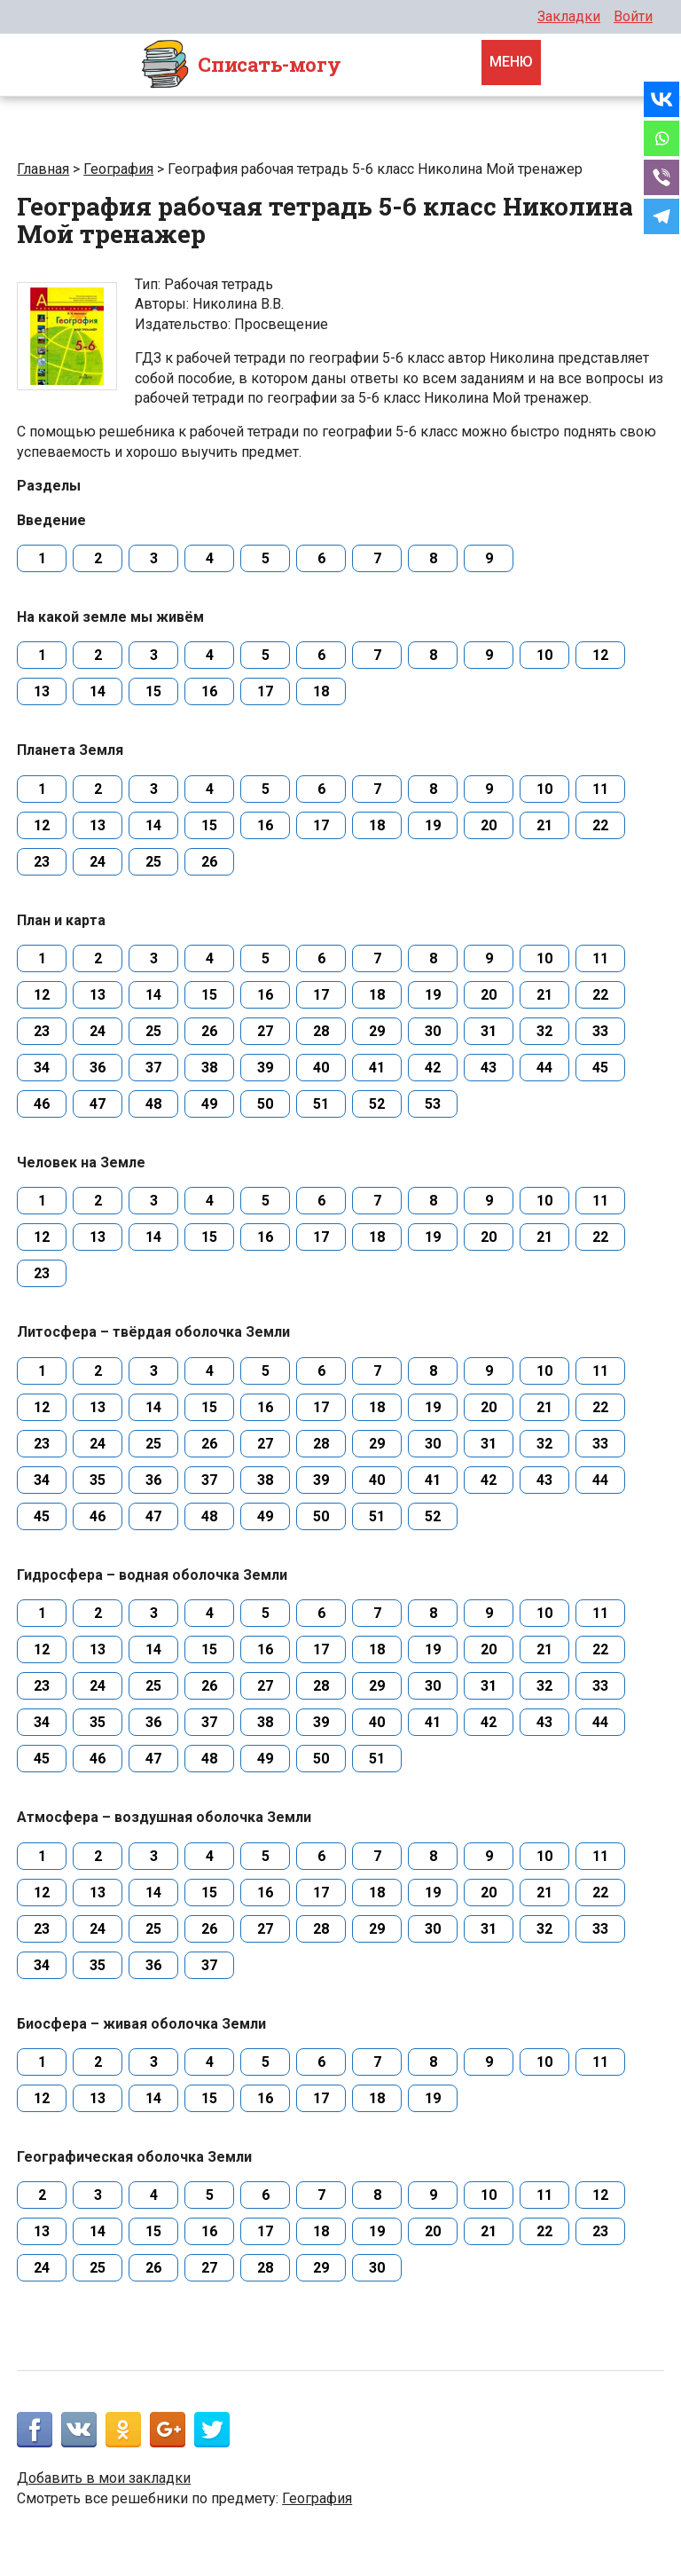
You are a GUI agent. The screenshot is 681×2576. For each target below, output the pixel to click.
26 (209, 861)
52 (377, 1104)
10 (544, 655)
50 (265, 1104)
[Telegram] (661, 216)
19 (433, 825)
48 (153, 1104)
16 (209, 691)
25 (153, 861)
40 (321, 1067)
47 (98, 1104)
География (118, 169)
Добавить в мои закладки (104, 2478)
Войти (633, 16)
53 (433, 1104)
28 (321, 1031)
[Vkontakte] (661, 99)
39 (265, 1067)
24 (98, 861)
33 (600, 1031)
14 (98, 691)
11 (600, 789)
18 (321, 691)
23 (42, 861)
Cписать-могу (240, 64)
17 (265, 691)
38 (209, 1067)
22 (600, 825)
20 (489, 825)
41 (377, 1067)
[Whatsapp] (661, 138)
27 (265, 1031)
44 (544, 1067)
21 (544, 825)
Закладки (568, 16)
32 (544, 1031)
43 (489, 1067)
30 (433, 1031)
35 (98, 1480)
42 (433, 1067)
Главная (43, 169)
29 (377, 1031)
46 (42, 1104)
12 (600, 655)
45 (600, 1067)
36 (98, 1067)
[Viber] (661, 177)
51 (321, 1104)
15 (153, 691)
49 (209, 1104)
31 (489, 1031)
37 (153, 1067)
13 (42, 691)
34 (42, 1067)
